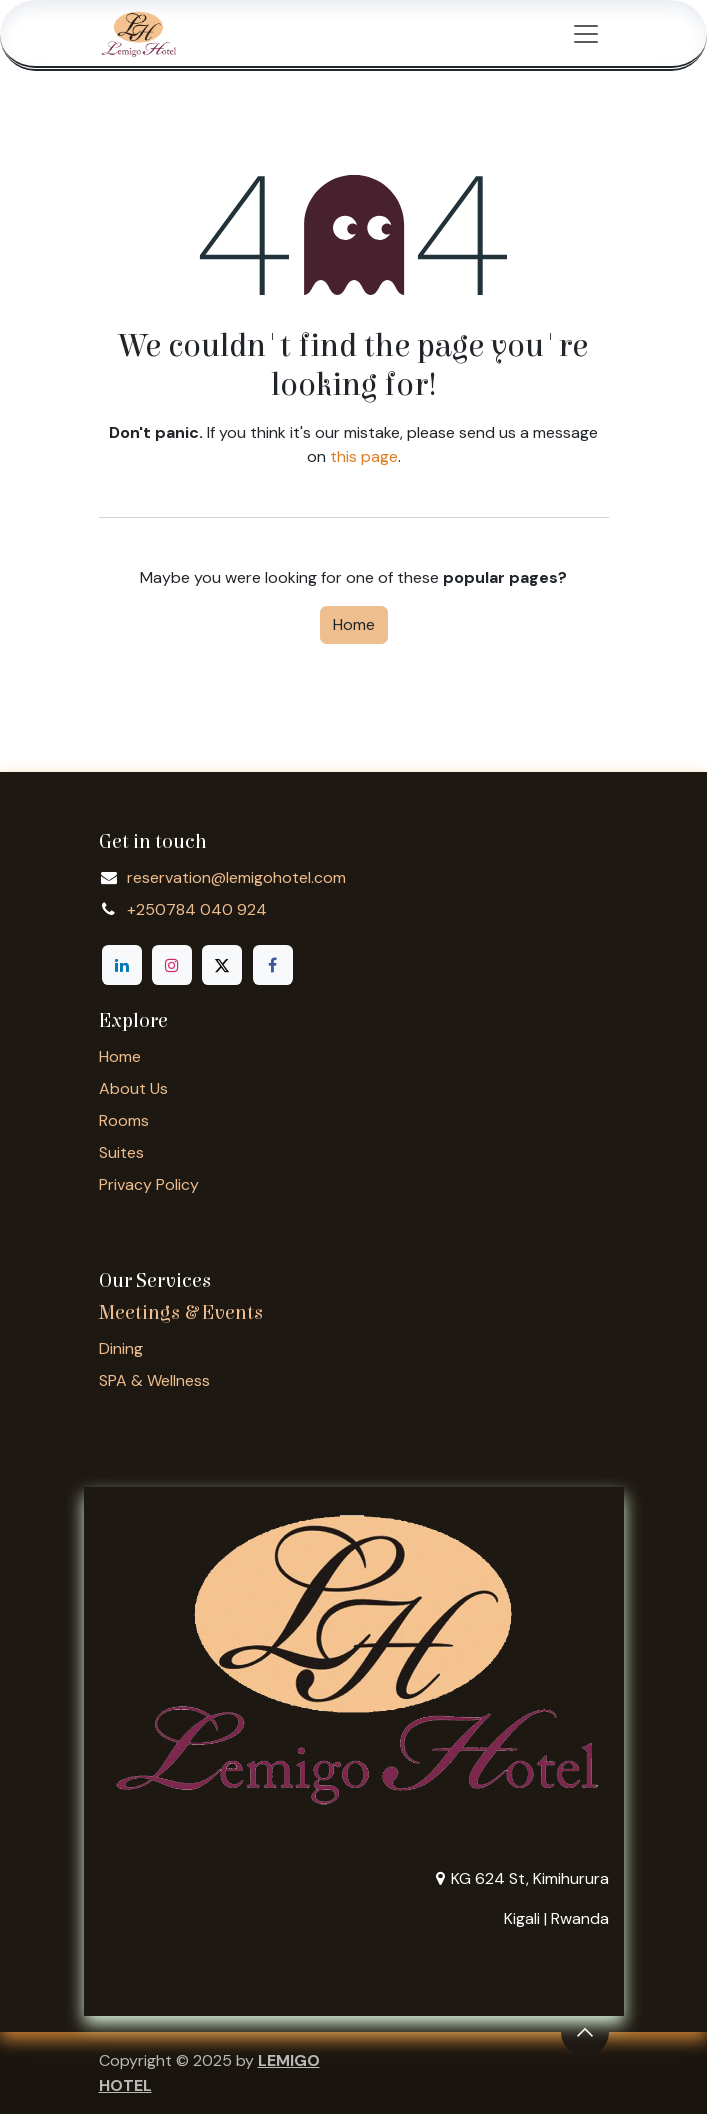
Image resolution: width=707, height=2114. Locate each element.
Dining (121, 1348)
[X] (222, 965)
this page (364, 456)
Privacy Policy (149, 1184)
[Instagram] (172, 965)
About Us (133, 1088)
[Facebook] (273, 965)
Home (354, 624)
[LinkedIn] (122, 965)
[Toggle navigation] (586, 33)
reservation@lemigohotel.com (236, 877)
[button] (585, 2032)
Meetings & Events (181, 1312)
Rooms (124, 1120)
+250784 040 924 (197, 909)
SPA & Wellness (154, 1380)
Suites (121, 1152)
